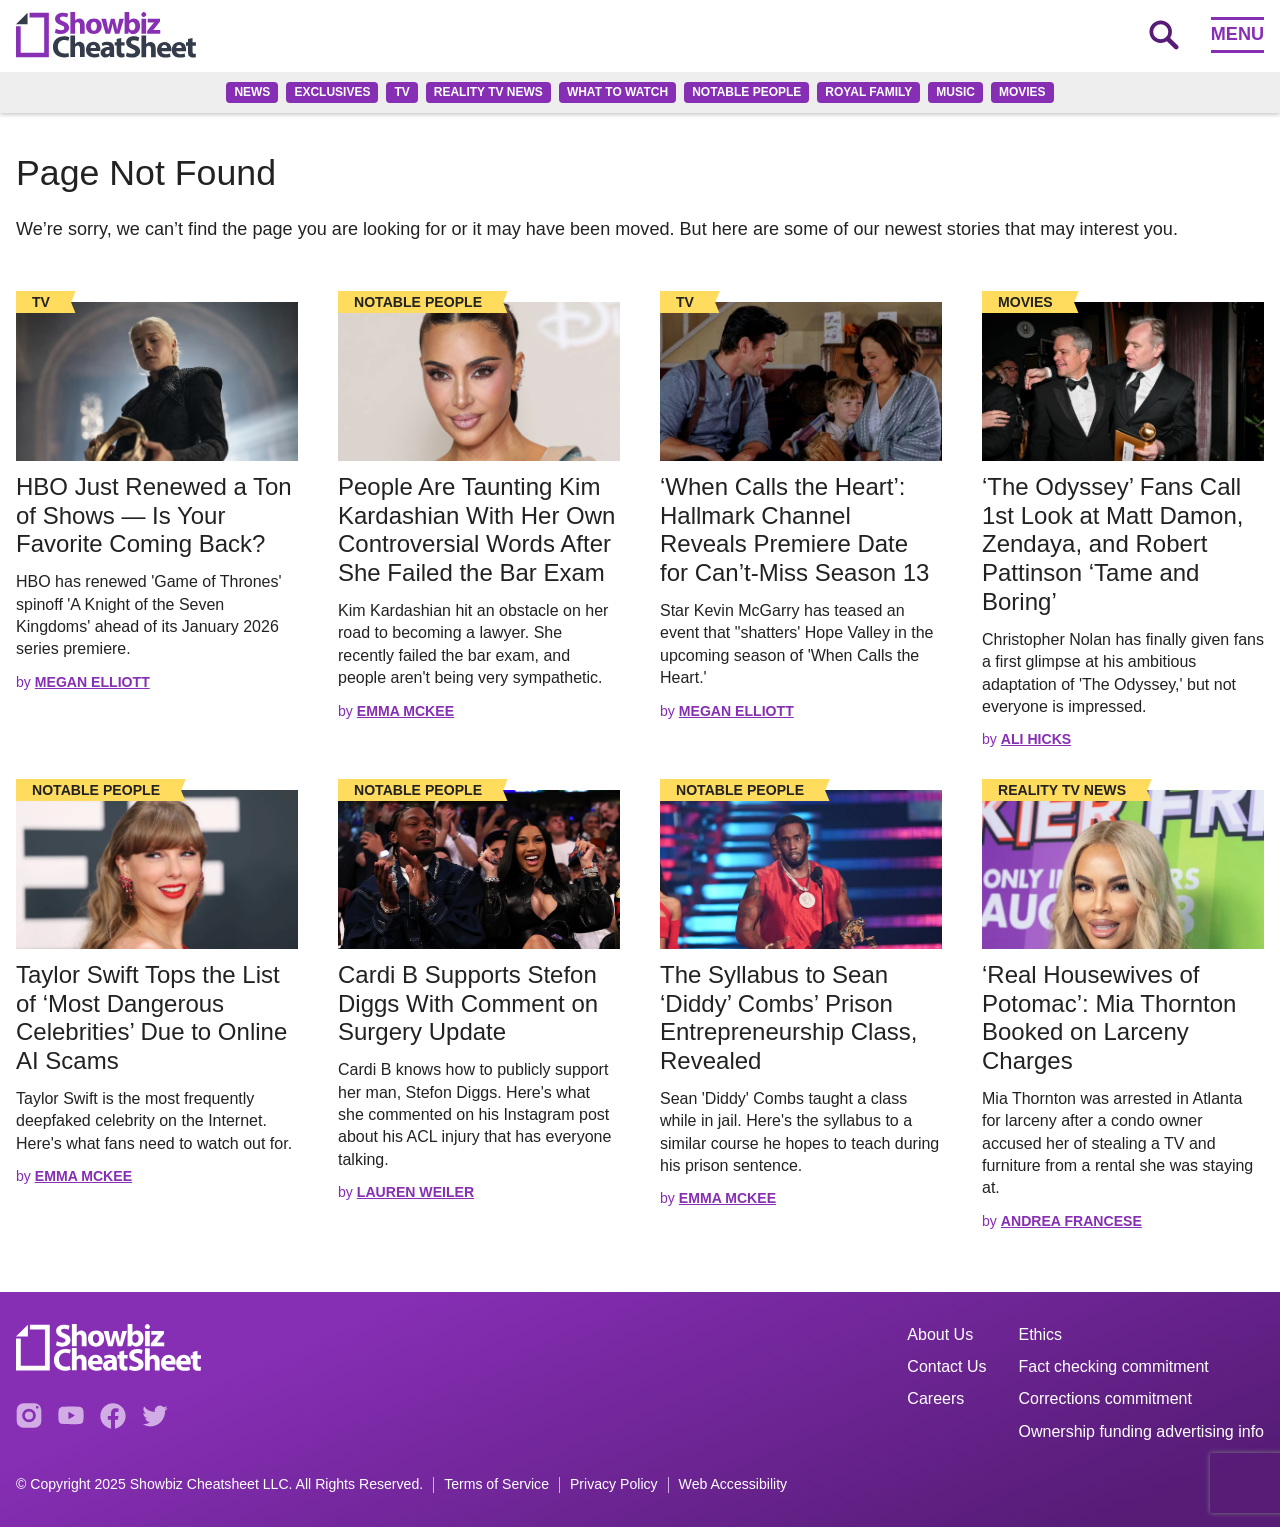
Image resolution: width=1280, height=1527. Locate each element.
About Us (940, 1334)
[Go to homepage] (106, 35)
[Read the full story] (157, 381)
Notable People (746, 92)
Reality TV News (488, 92)
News (252, 92)
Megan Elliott (92, 682)
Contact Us (946, 1366)
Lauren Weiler (415, 1192)
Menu (1237, 34)
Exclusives (332, 92)
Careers (935, 1398)
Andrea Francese (1071, 1221)
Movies (1022, 92)
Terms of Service (496, 1484)
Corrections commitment (1105, 1398)
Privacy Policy (614, 1484)
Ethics (1041, 1334)
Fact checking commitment (1114, 1366)
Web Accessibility (733, 1484)
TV (401, 92)
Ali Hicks (1036, 739)
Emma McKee (405, 711)
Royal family (868, 92)
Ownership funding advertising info (1141, 1431)
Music (955, 92)
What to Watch (617, 92)
